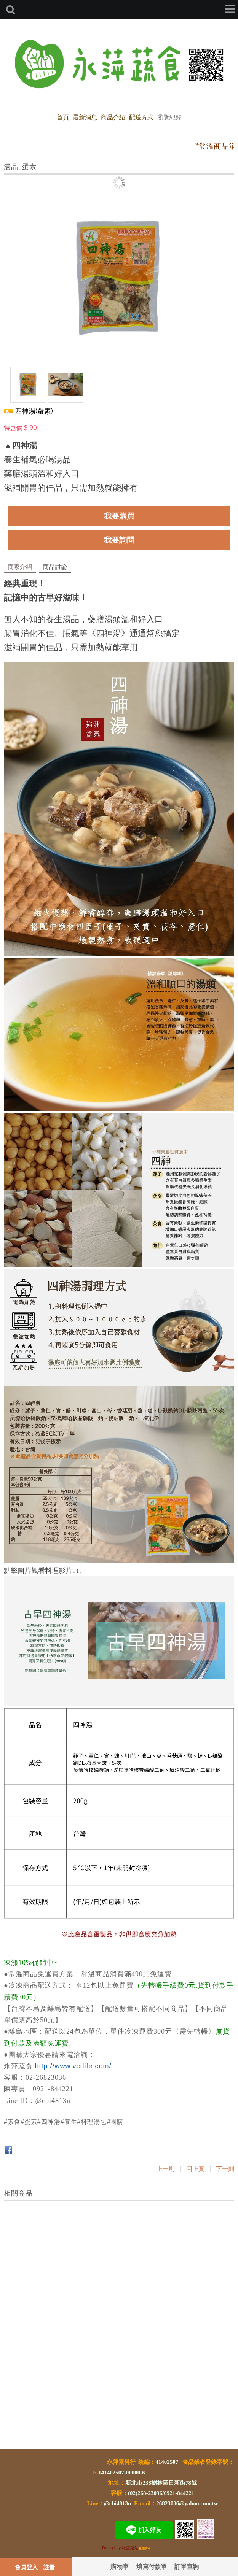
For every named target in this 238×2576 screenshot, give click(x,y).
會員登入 (26, 2567)
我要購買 (119, 516)
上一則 (166, 2169)
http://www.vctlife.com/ (73, 2066)
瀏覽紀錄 (169, 117)
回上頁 (195, 2169)
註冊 (49, 2567)
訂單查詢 (186, 2566)
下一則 (225, 2169)
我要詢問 (119, 540)
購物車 (119, 2566)
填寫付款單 (151, 2566)
